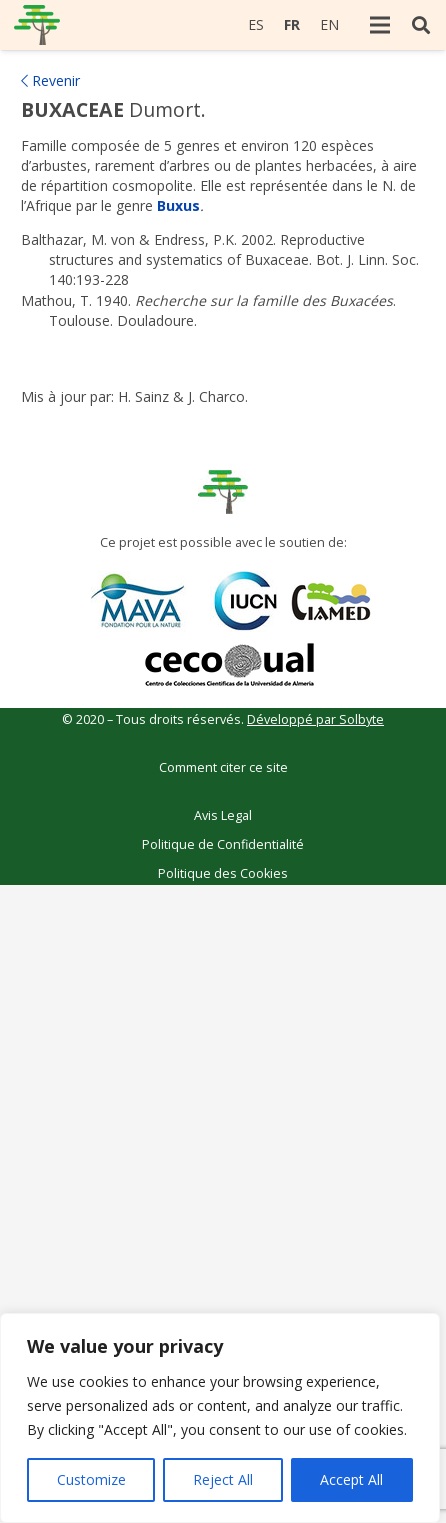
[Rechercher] (421, 25)
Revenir (50, 80)
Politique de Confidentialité (223, 844)
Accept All (351, 1479)
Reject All (223, 1479)
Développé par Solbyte (315, 719)
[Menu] (380, 25)
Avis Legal (223, 815)
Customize (91, 1479)
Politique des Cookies (223, 873)
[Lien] (37, 25)
